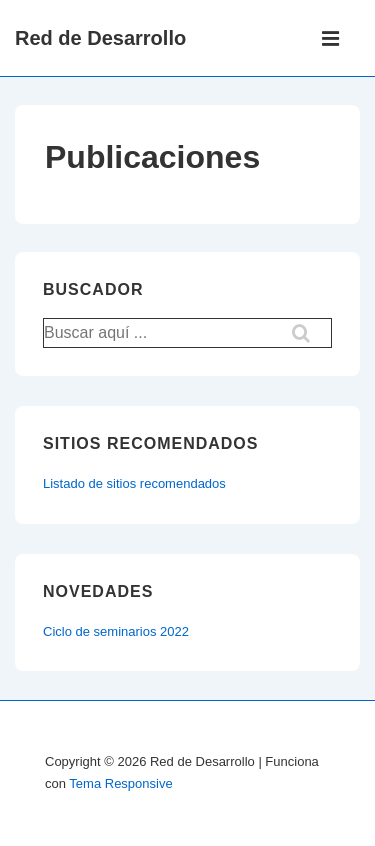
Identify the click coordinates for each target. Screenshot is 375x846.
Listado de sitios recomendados (134, 483)
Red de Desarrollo (100, 38)
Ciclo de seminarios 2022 (116, 631)
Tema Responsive (120, 783)
